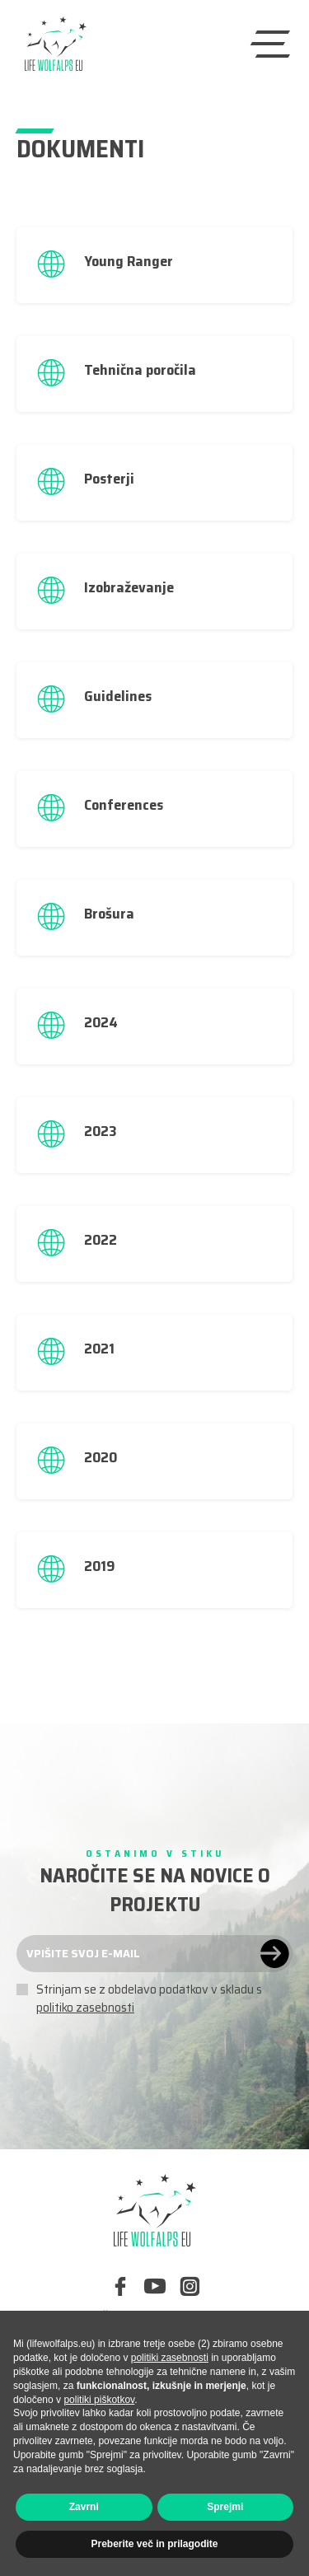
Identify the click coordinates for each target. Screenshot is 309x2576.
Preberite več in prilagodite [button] (154, 2544)
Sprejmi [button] (225, 2507)
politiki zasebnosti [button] (169, 2357)
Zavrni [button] (84, 2507)
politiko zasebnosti (85, 2008)
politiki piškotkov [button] (98, 2399)
